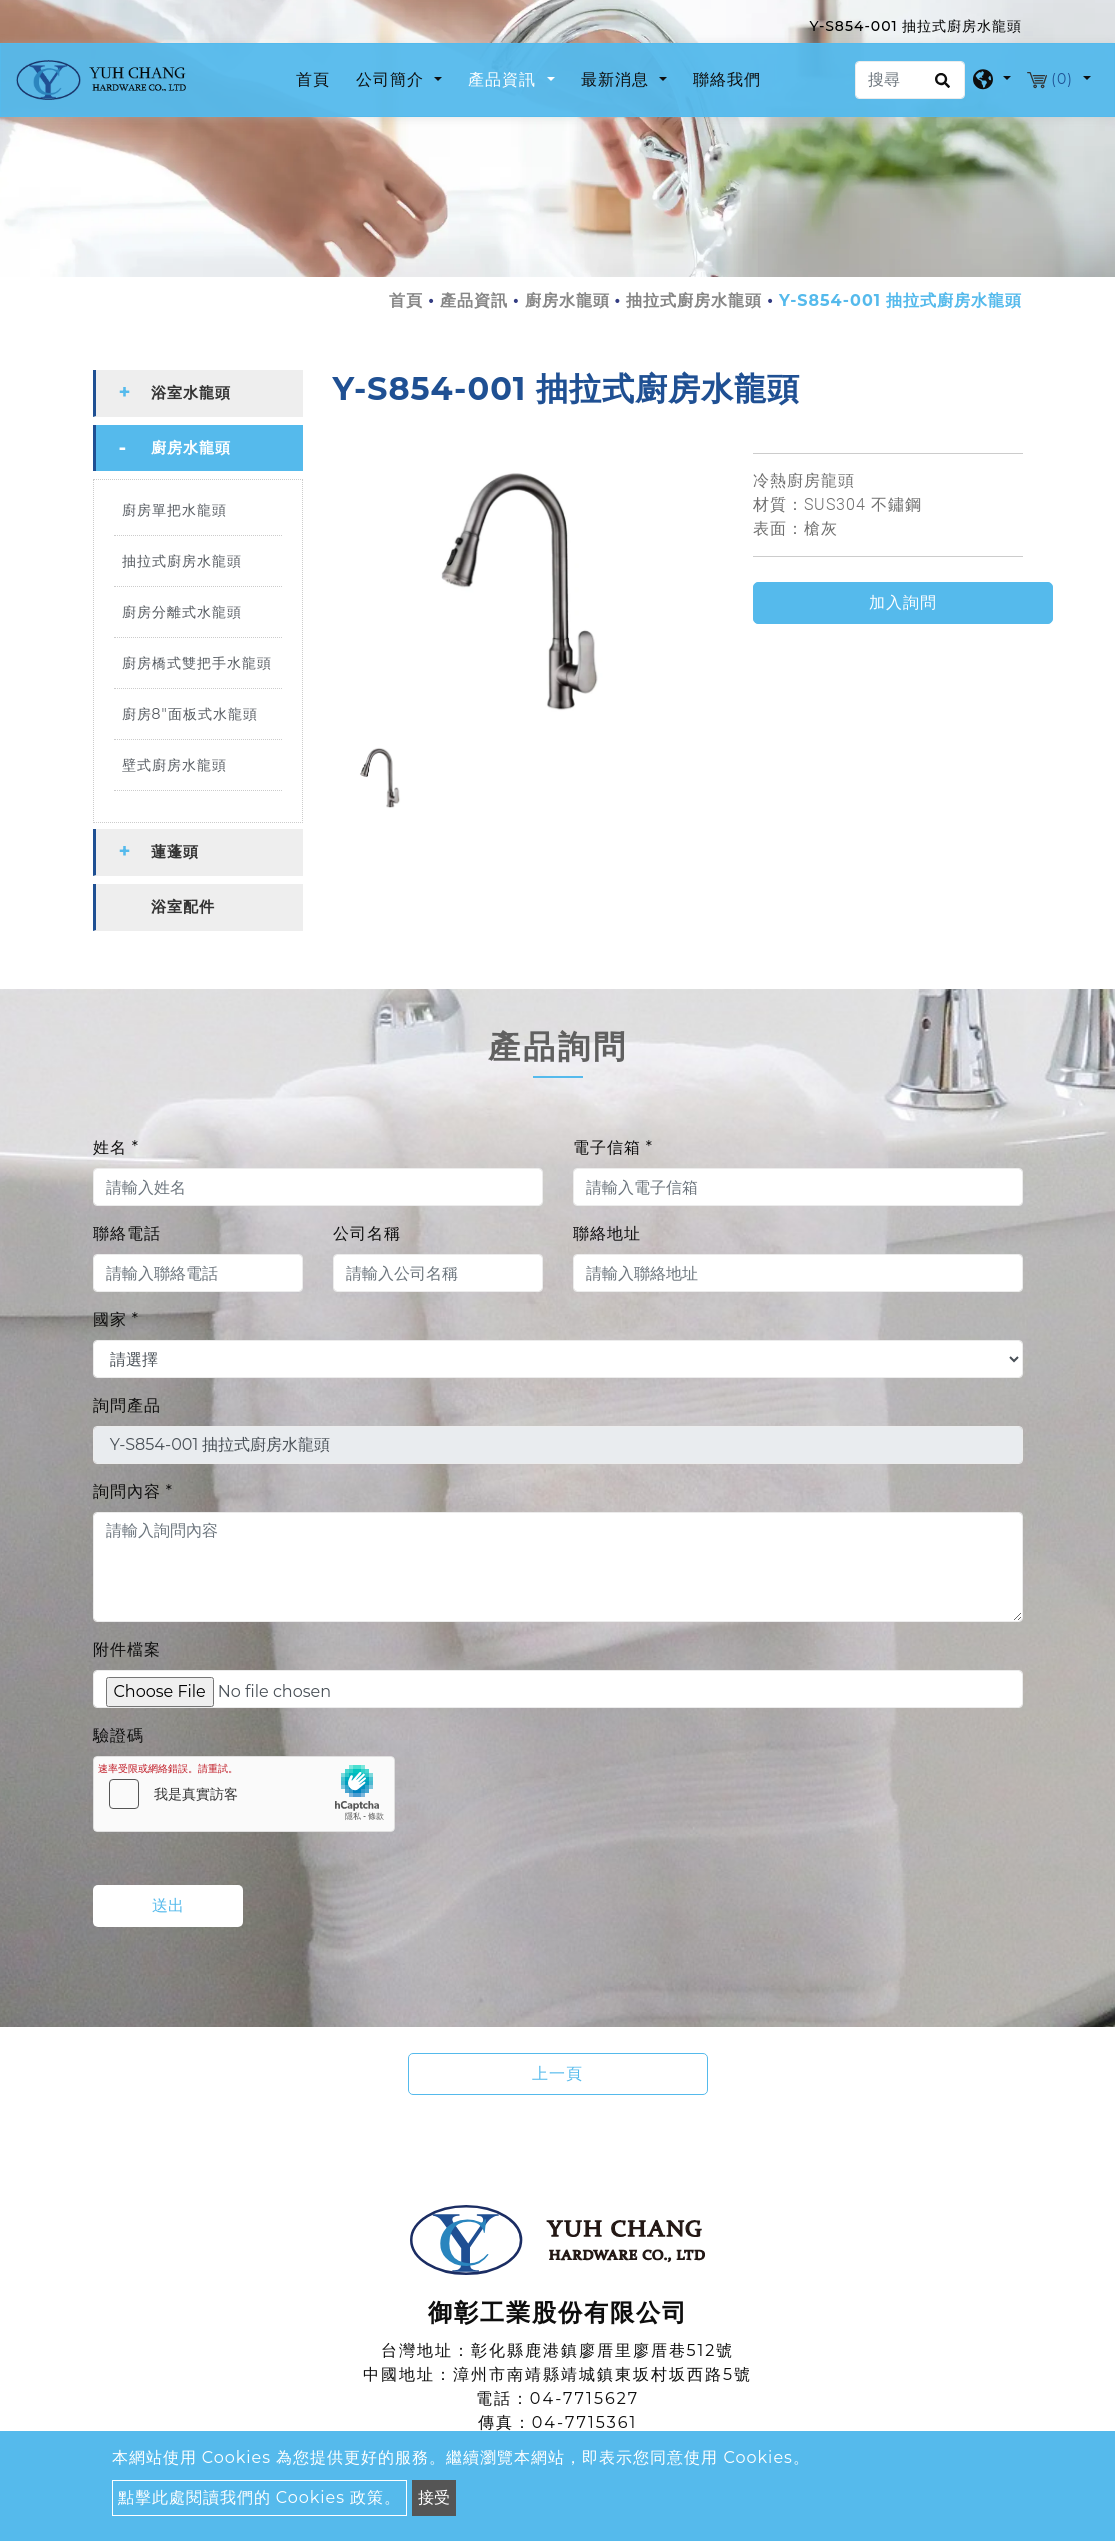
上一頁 (557, 2073)
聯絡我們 (727, 79)
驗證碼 (118, 1735)
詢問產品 (127, 1405)
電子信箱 (613, 1147)
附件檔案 (127, 1649)
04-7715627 (584, 2398)
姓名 (116, 1147)
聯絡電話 (127, 1233)
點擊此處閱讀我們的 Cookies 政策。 (260, 2497)
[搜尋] (910, 80)
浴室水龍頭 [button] (191, 392)
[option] (528, 589)
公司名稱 (367, 1233)
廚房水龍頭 (567, 300)
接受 (434, 2497)
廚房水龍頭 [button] (191, 447)
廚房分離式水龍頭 (182, 612)
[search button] (939, 87)
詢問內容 (133, 1491)
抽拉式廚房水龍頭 (694, 300)
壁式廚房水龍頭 (174, 765)
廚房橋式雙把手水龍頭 (197, 663)
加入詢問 (903, 602)
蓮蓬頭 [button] (175, 851)
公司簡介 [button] (392, 79)
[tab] (198, 393)
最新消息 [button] (617, 79)
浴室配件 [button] (183, 906)
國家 (116, 1319)
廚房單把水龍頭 (174, 510)
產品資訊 (474, 300)
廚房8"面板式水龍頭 (190, 714)
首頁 (317, 78)
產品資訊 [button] (504, 79)
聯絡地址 (607, 1233)
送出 (168, 1905)
